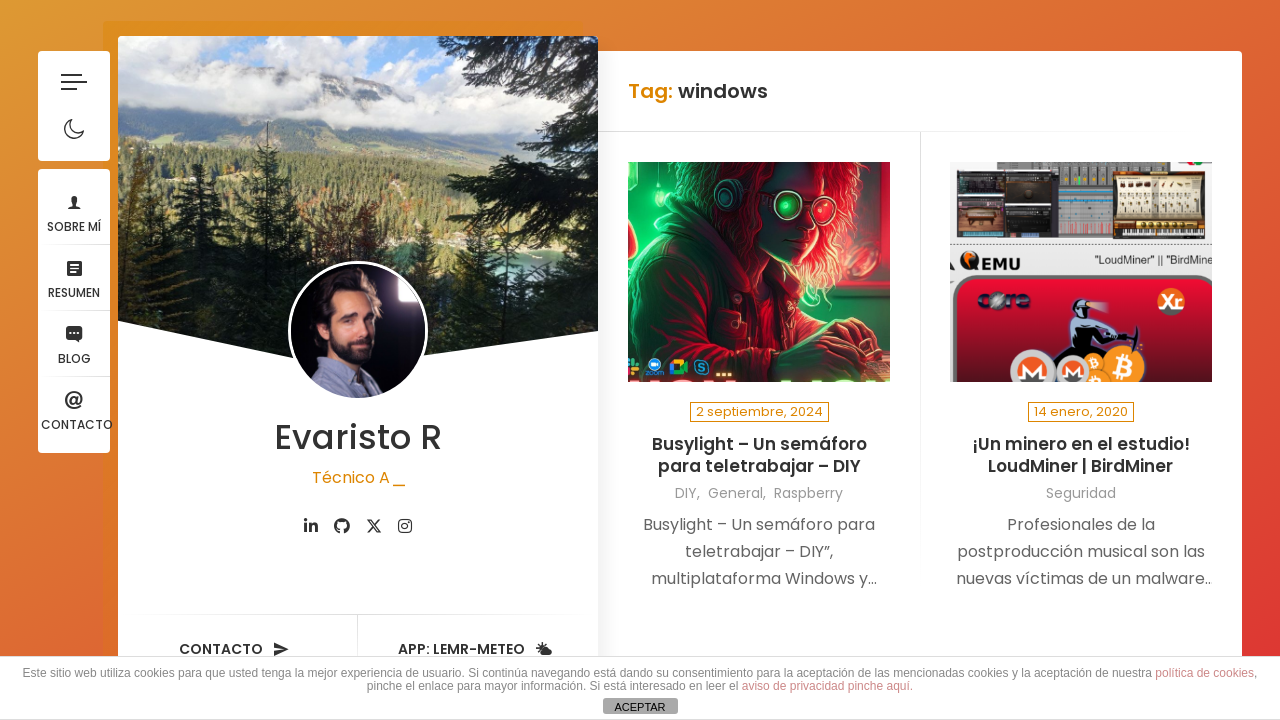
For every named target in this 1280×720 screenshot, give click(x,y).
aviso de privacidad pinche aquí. (827, 686)
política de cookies (1204, 673)
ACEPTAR (639, 707)
